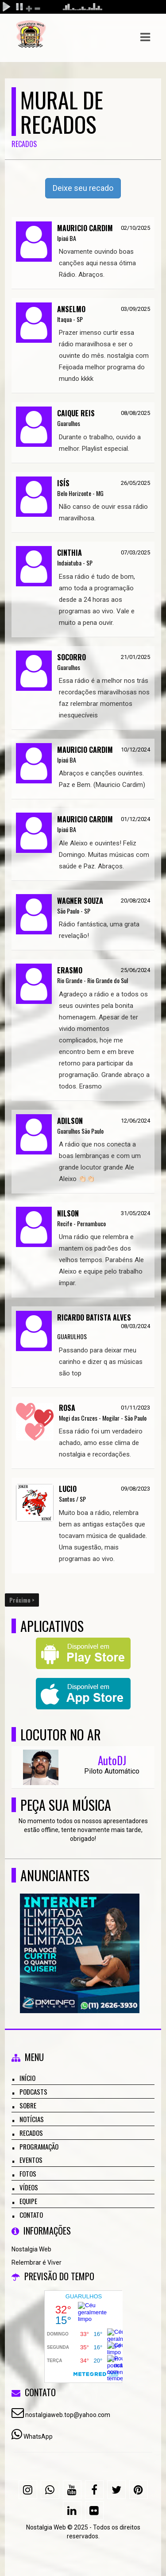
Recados (31, 2133)
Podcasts (33, 2091)
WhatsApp (38, 2436)
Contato (31, 2215)
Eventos (30, 2160)
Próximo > (22, 1600)
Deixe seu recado (83, 188)
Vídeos (28, 2187)
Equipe (28, 2201)
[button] (145, 37)
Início (27, 2078)
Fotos (27, 2173)
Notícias (31, 2119)
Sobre (27, 2105)
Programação (38, 2146)
